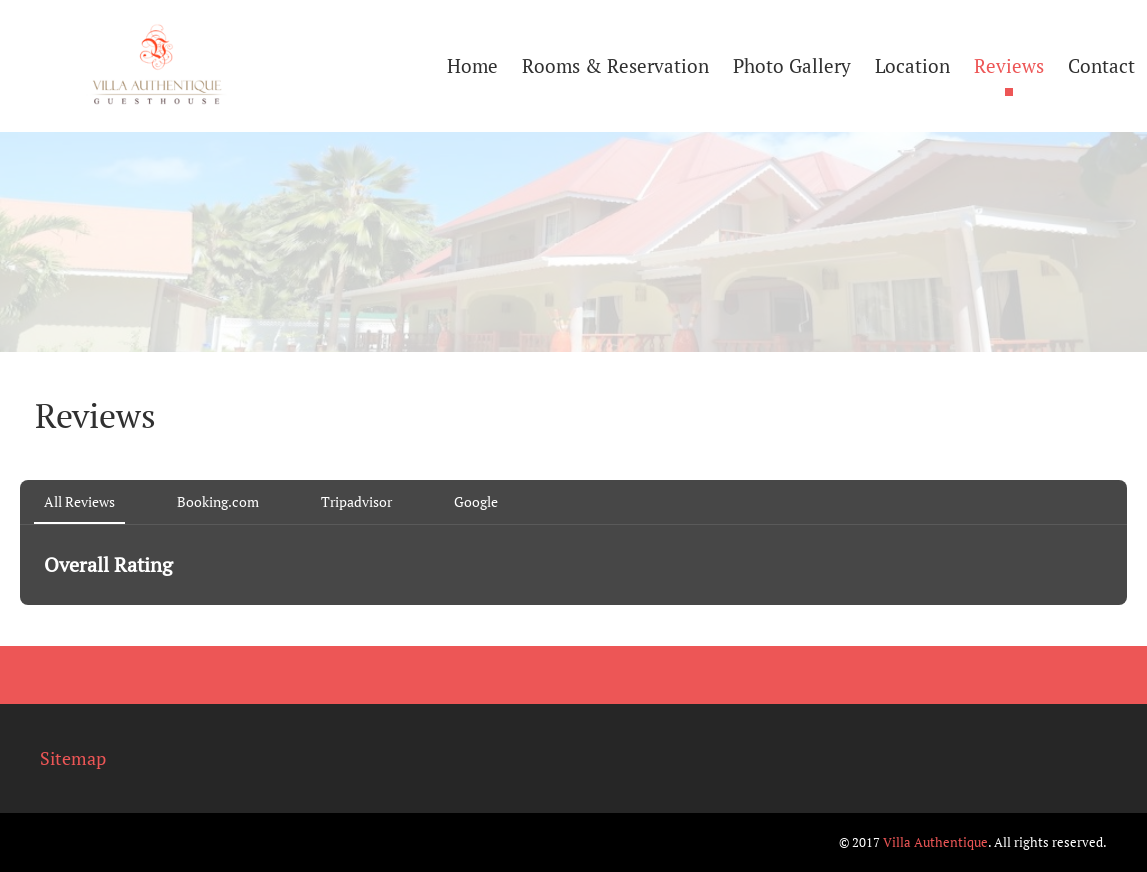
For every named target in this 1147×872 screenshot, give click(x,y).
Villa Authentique (935, 842)
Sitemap (73, 758)
